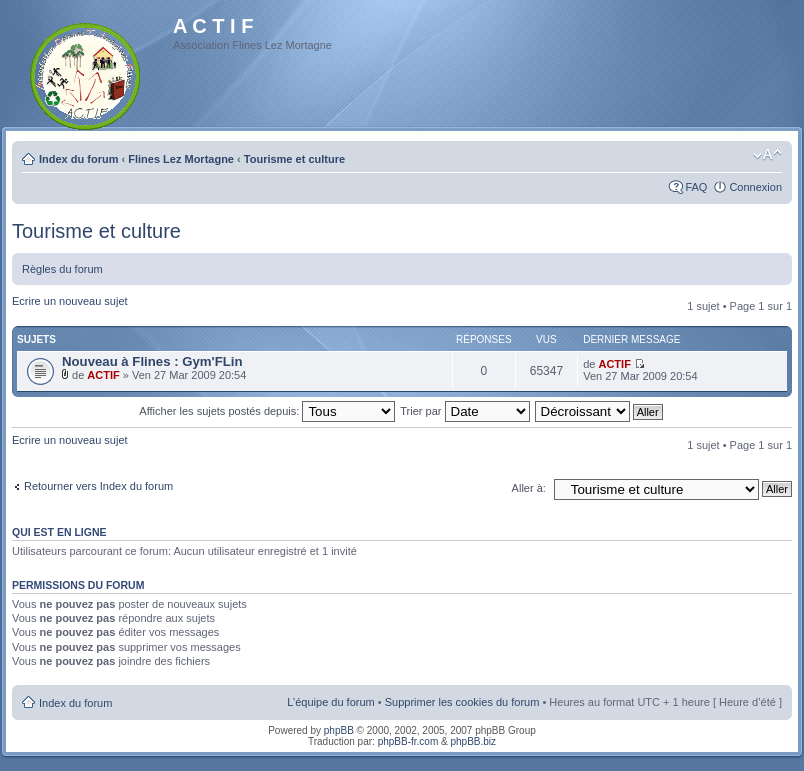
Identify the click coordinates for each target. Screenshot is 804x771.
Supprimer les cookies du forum (462, 702)
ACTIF (103, 375)
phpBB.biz (473, 741)
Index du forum (78, 159)
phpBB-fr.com (408, 741)
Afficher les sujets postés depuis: (267, 411)
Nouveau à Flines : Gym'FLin (152, 361)
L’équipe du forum (330, 702)
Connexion (755, 187)
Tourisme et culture (294, 159)
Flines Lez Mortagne (181, 159)
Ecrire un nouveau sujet (70, 301)
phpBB (339, 730)
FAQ (696, 187)
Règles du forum (62, 269)
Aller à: (529, 488)
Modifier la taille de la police (767, 155)
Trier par (464, 411)
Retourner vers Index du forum (98, 486)
